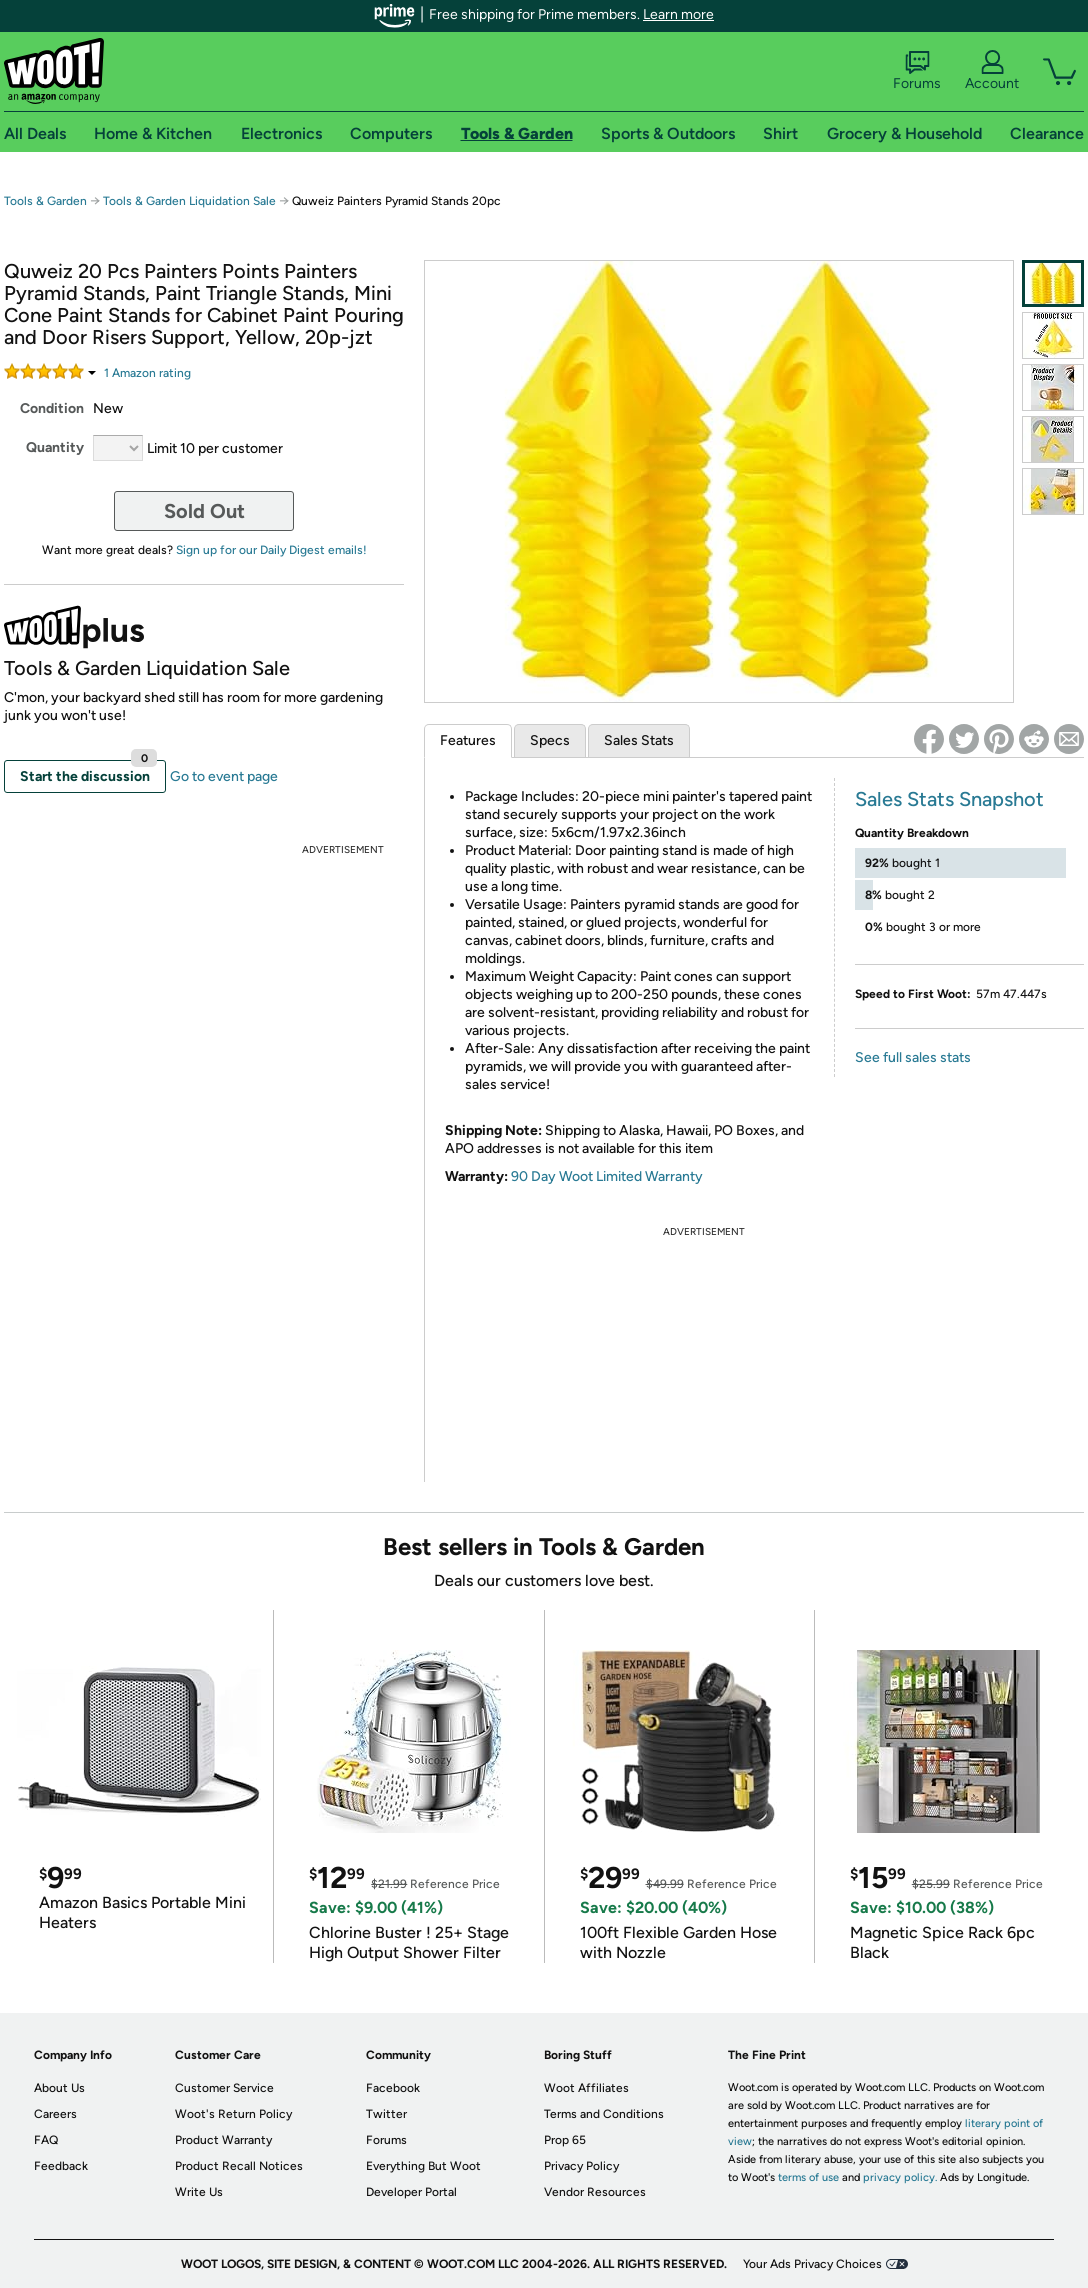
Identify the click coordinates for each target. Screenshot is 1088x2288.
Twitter (386, 2114)
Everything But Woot (423, 2166)
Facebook (393, 2088)
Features (468, 740)
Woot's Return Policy (233, 2114)
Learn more (678, 14)
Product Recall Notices (239, 2166)
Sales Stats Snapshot (949, 799)
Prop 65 (565, 2140)
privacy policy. (900, 2177)
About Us (59, 2088)
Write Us (199, 2192)
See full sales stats (913, 1057)
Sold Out (204, 511)
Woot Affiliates (586, 2088)
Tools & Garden (45, 201)
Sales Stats (639, 740)
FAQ (46, 2140)
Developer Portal (411, 2192)
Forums (917, 71)
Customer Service (224, 2088)
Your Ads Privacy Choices (812, 2264)
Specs (550, 740)
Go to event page (224, 776)
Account (992, 71)
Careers (55, 2114)
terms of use (808, 2177)
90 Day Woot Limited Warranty (607, 1176)
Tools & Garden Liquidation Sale (189, 201)
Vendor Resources (595, 2192)
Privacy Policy (581, 2166)
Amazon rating (147, 373)
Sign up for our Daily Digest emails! (271, 550)
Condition (52, 408)
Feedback (61, 2166)
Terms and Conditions (604, 2114)
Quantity (55, 447)
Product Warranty (223, 2140)
